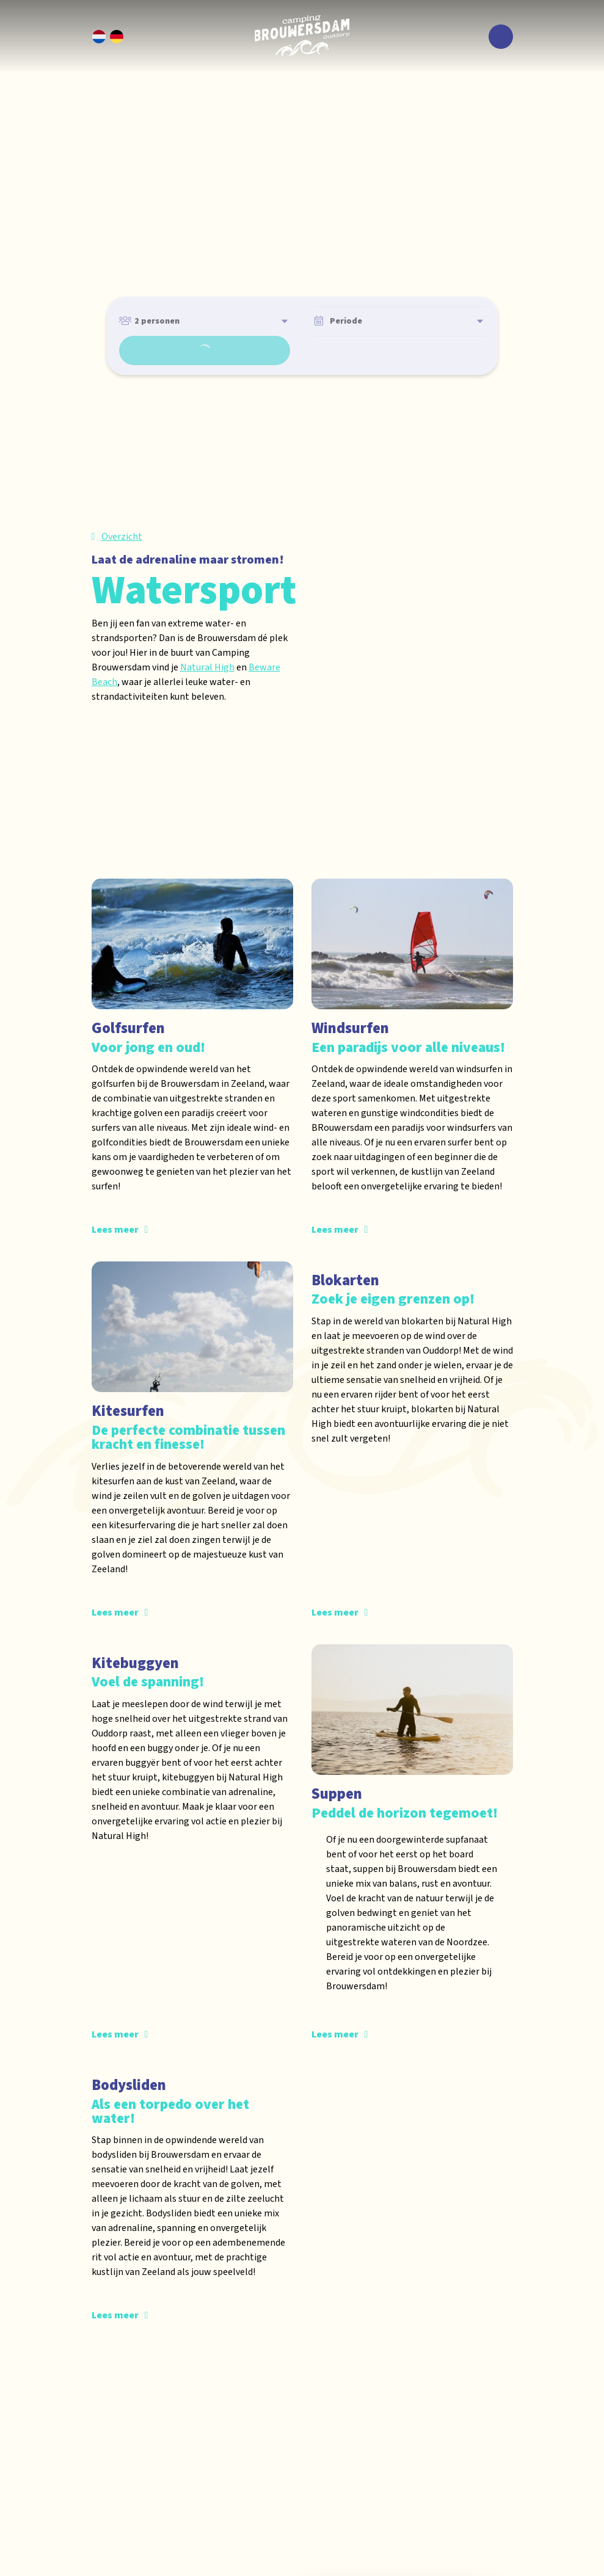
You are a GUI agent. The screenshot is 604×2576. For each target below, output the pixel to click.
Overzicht (121, 536)
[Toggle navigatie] (501, 36)
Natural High (207, 667)
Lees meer (115, 1231)
